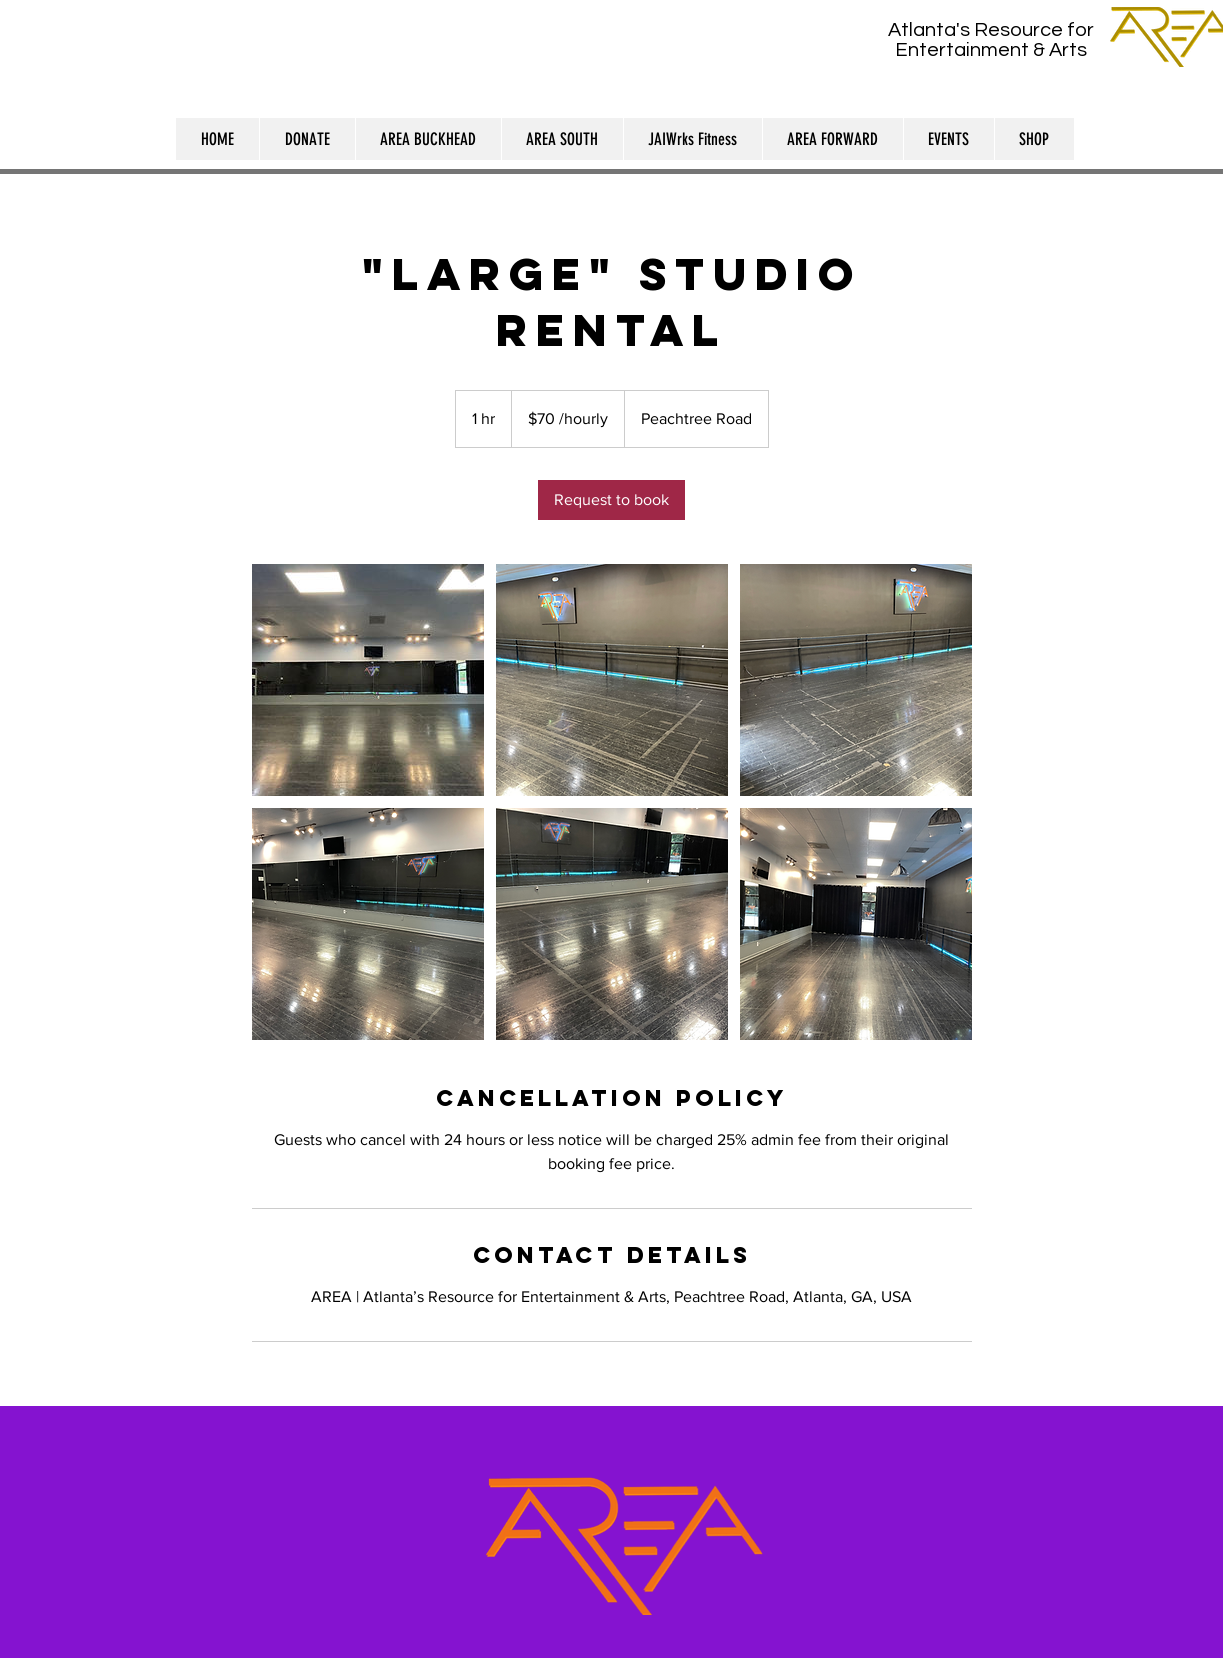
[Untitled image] (368, 680)
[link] (611, 500)
